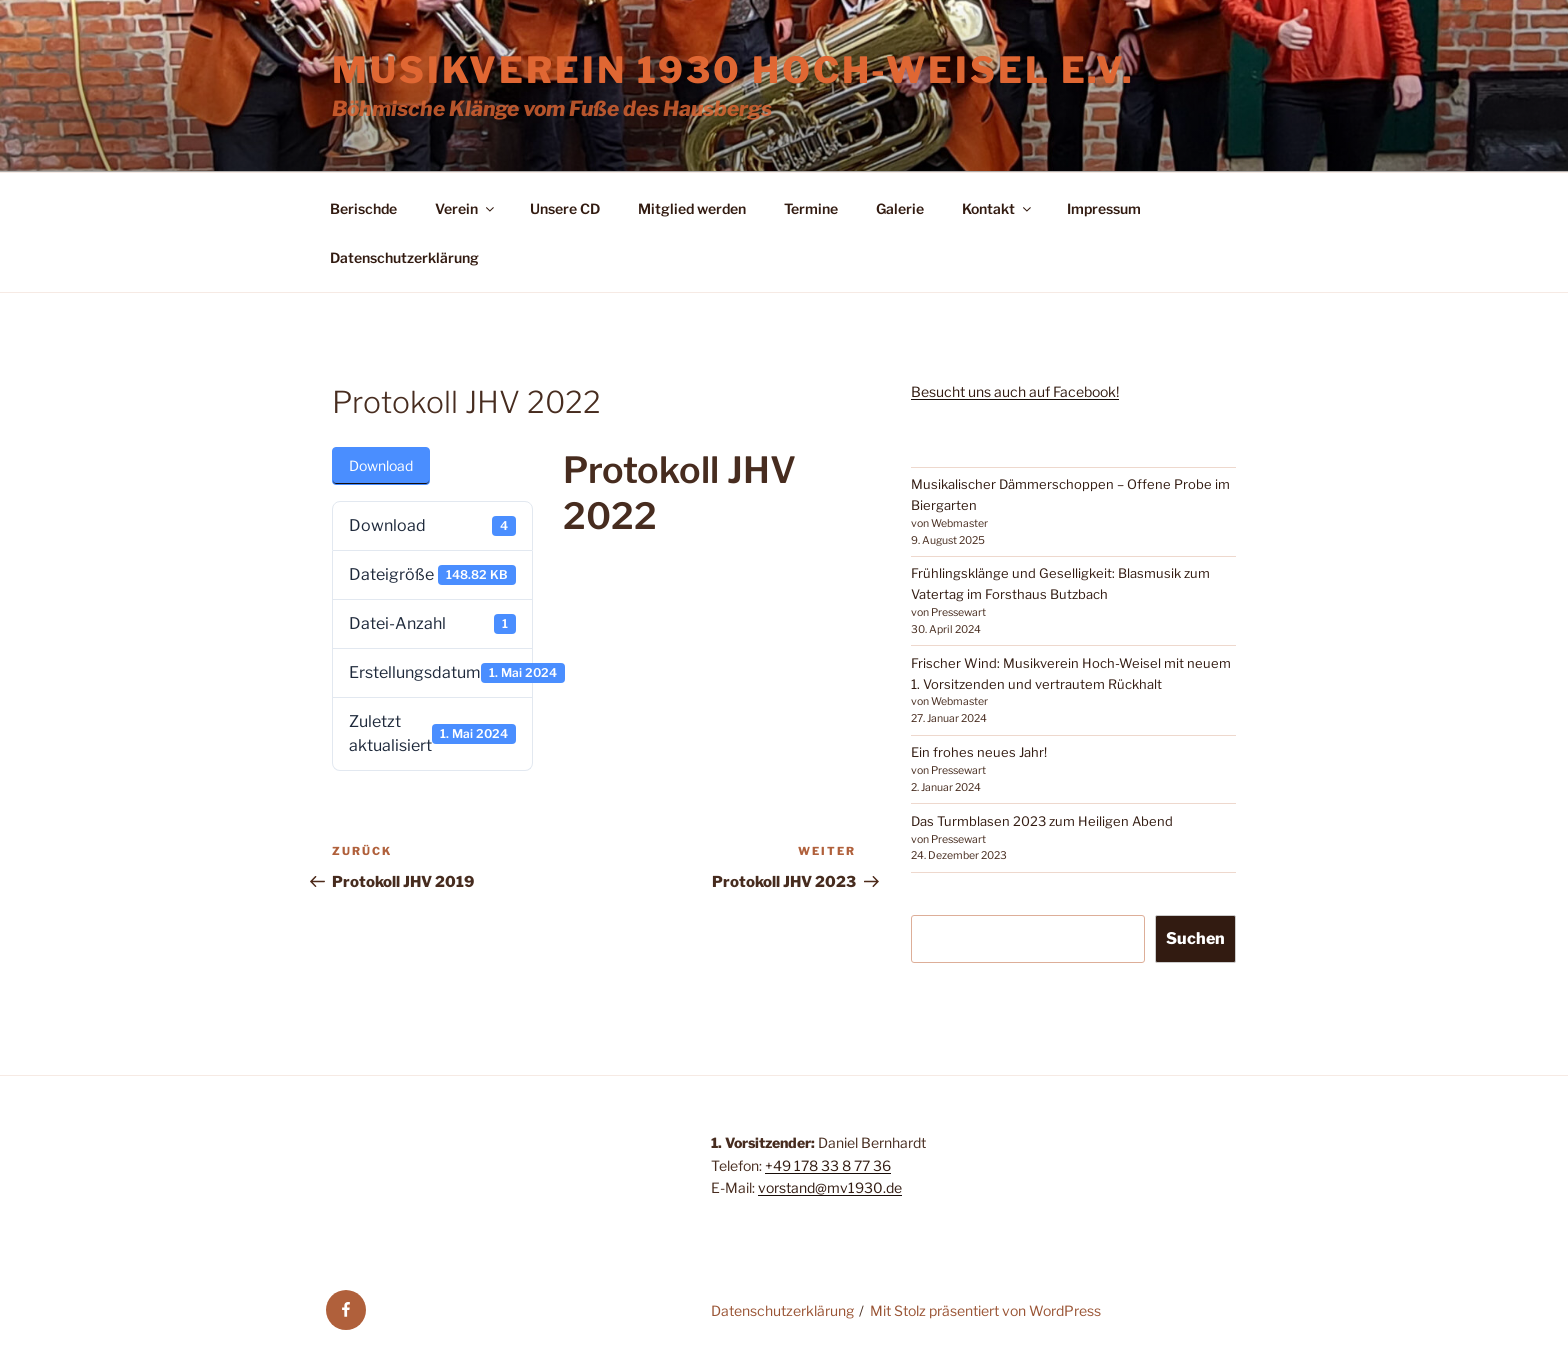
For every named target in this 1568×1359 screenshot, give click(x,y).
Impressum (1104, 208)
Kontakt (998, 208)
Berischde (363, 208)
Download (381, 465)
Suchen (1195, 938)
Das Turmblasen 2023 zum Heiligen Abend (1042, 821)
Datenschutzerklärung (404, 257)
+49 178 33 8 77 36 (828, 1165)
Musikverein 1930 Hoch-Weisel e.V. (733, 70)
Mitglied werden (692, 208)
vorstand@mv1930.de (830, 1187)
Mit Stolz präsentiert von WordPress (985, 1310)
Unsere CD (565, 208)
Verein (466, 208)
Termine (811, 208)
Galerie (900, 208)
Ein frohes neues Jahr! (979, 752)
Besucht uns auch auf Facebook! (1015, 391)
